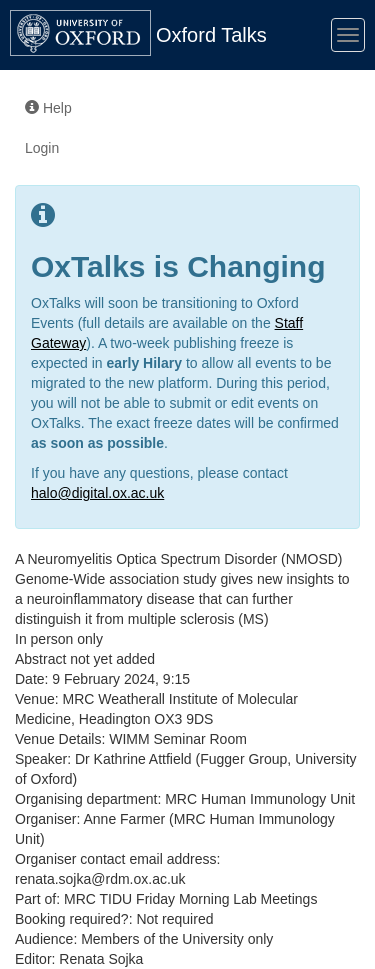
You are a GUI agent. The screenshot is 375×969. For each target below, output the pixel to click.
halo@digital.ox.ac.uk (97, 493)
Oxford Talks (211, 35)
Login (42, 148)
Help (48, 108)
